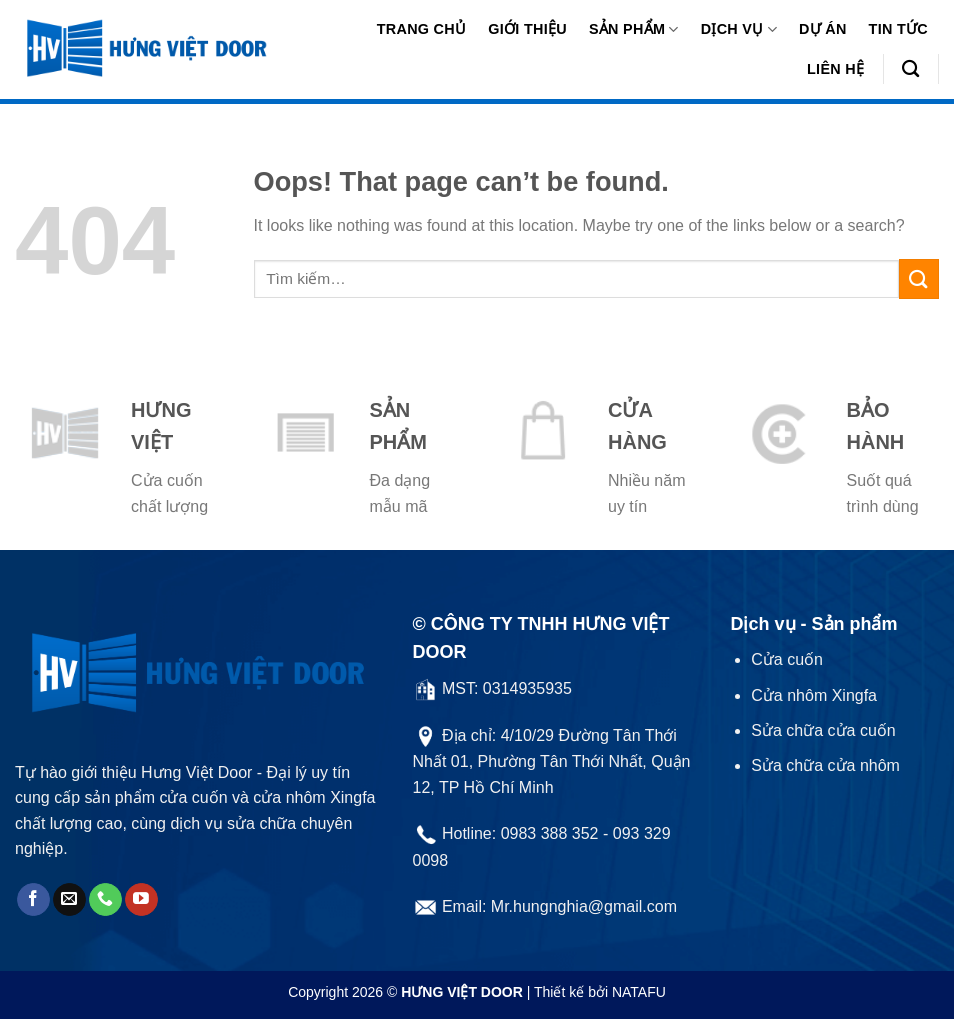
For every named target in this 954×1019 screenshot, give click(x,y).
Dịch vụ (739, 29)
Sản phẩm (634, 29)
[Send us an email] (69, 900)
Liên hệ (835, 69)
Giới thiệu (527, 29)
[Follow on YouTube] (141, 900)
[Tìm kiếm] (910, 69)
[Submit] (919, 278)
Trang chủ (422, 29)
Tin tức (898, 29)
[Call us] (105, 900)
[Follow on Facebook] (33, 900)
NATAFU (639, 992)
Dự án (823, 29)
